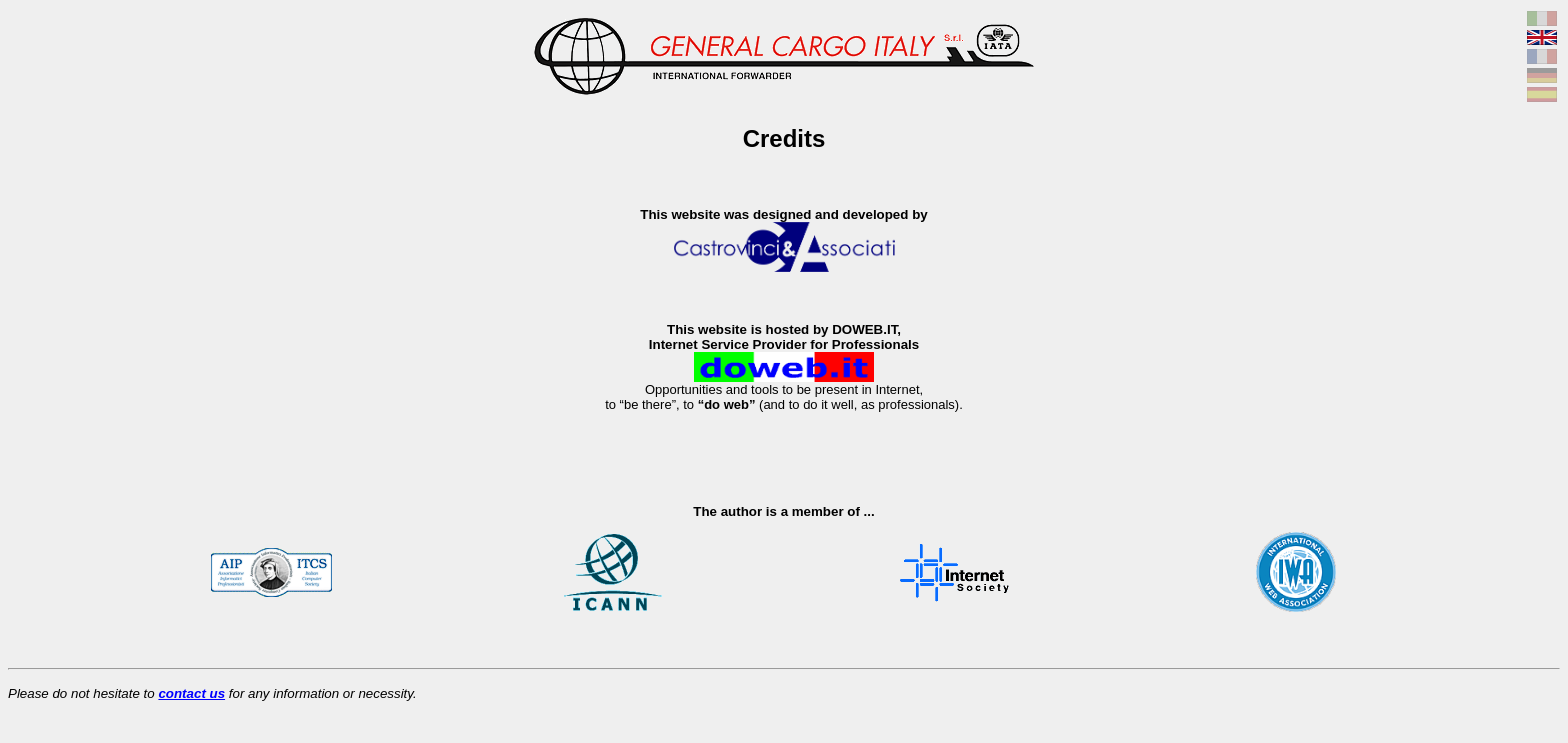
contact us (191, 693)
